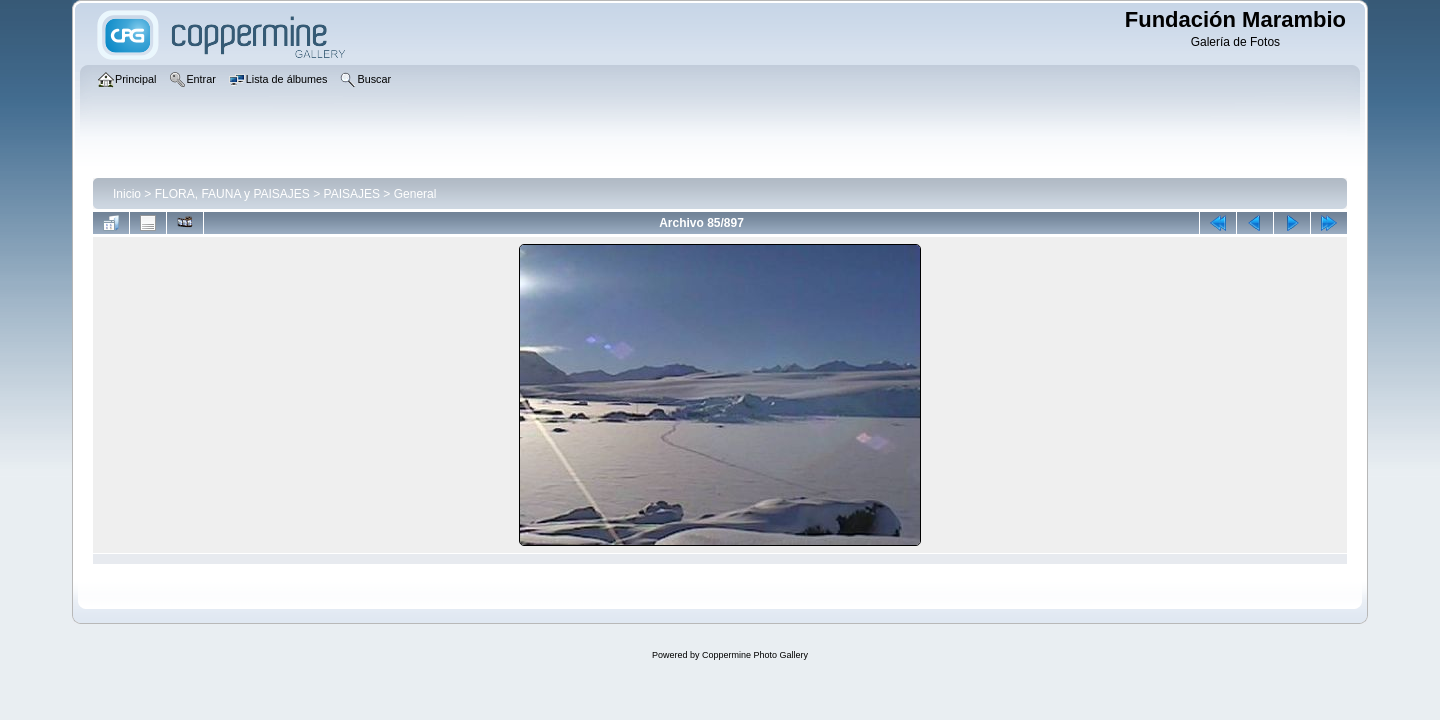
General (415, 194)
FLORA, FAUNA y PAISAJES (232, 194)
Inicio (127, 194)
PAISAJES (352, 194)
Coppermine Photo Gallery (755, 655)
